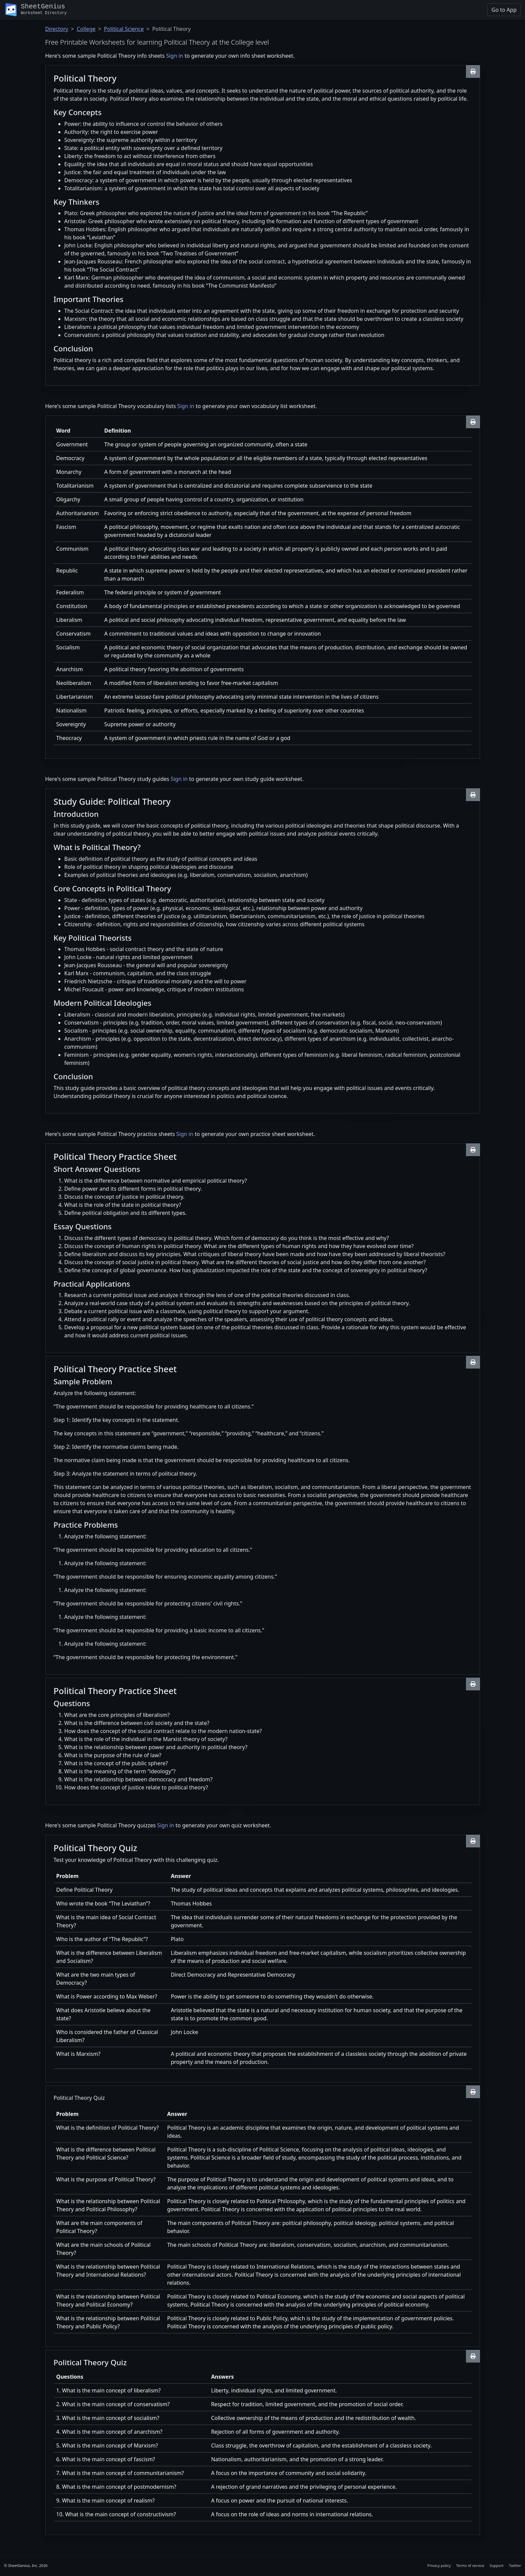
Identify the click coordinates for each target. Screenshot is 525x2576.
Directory (56, 29)
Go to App (504, 9)
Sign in (174, 55)
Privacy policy (439, 2565)
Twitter (515, 2565)
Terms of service (470, 2565)
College (86, 29)
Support (496, 2565)
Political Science (124, 29)
